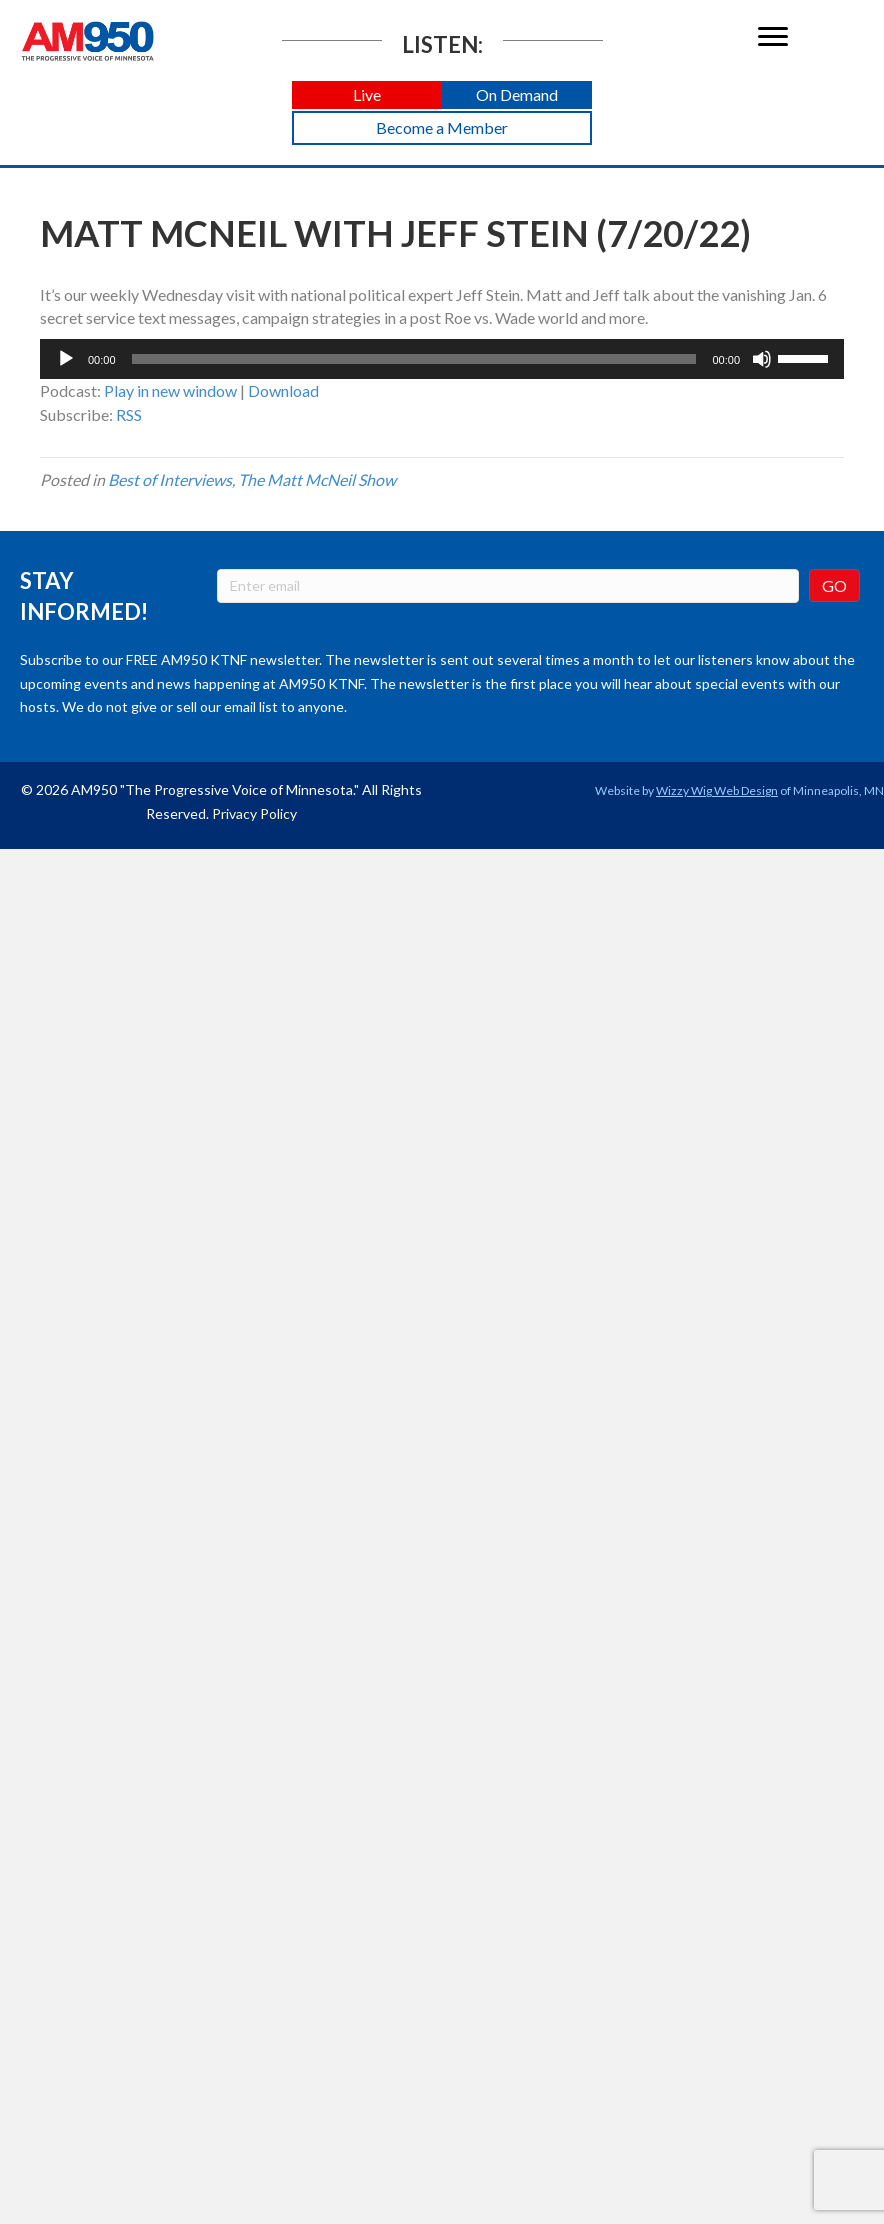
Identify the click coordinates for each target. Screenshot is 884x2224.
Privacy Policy (254, 813)
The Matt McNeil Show (317, 479)
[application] (442, 359)
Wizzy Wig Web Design (717, 790)
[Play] (66, 359)
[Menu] (773, 37)
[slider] (414, 359)
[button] (367, 95)
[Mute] (762, 359)
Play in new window (170, 390)
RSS (129, 414)
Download (283, 390)
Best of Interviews (170, 479)
